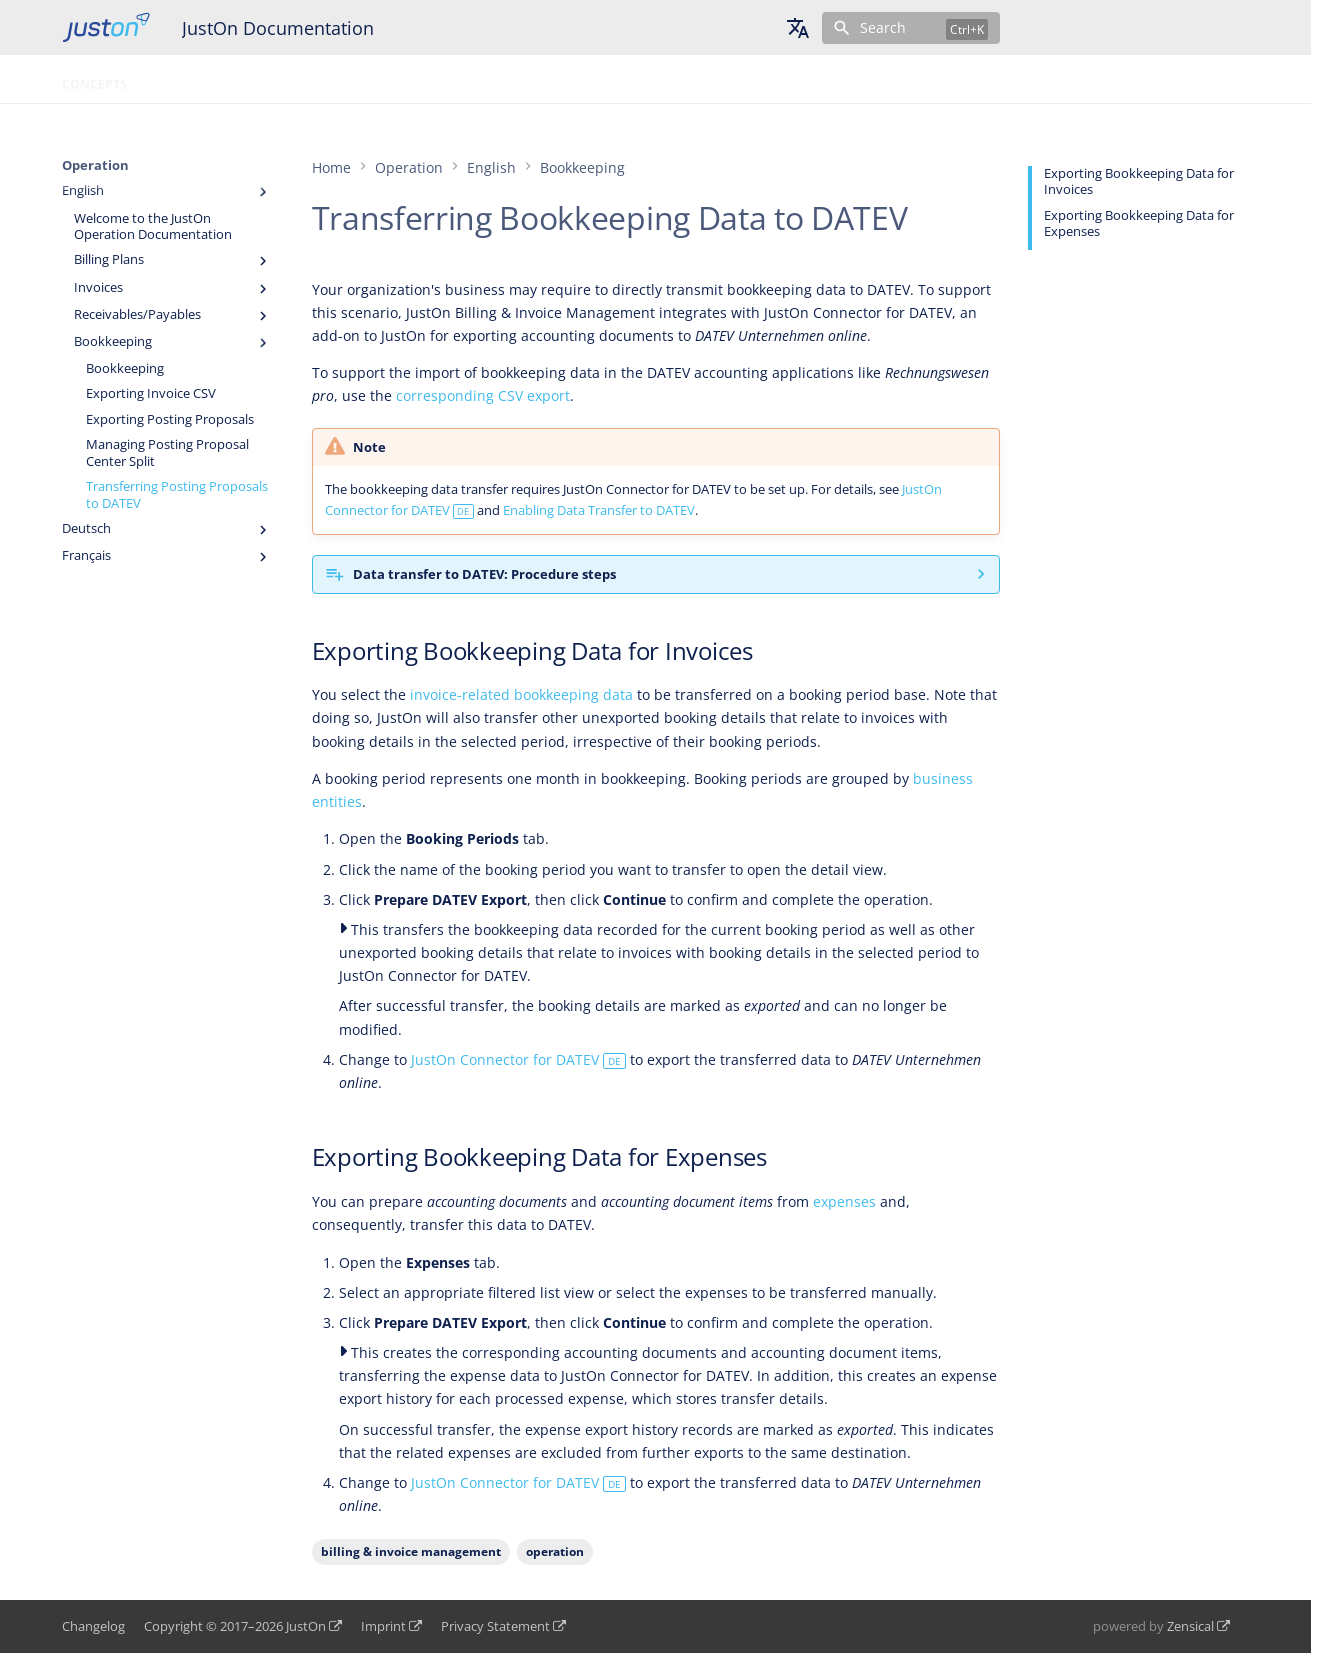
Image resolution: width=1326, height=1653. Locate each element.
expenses (844, 1201)
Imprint (383, 1626)
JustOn (306, 1626)
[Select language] (798, 28)
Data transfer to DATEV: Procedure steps (484, 574)
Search (883, 27)
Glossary (406, 79)
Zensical (1190, 1626)
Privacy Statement (495, 1626)
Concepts (94, 79)
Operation (187, 79)
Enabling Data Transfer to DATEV (599, 510)
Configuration (299, 79)
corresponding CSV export (483, 395)
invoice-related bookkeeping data (521, 694)
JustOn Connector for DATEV (518, 1059)
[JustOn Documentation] (106, 27)
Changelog (93, 1626)
